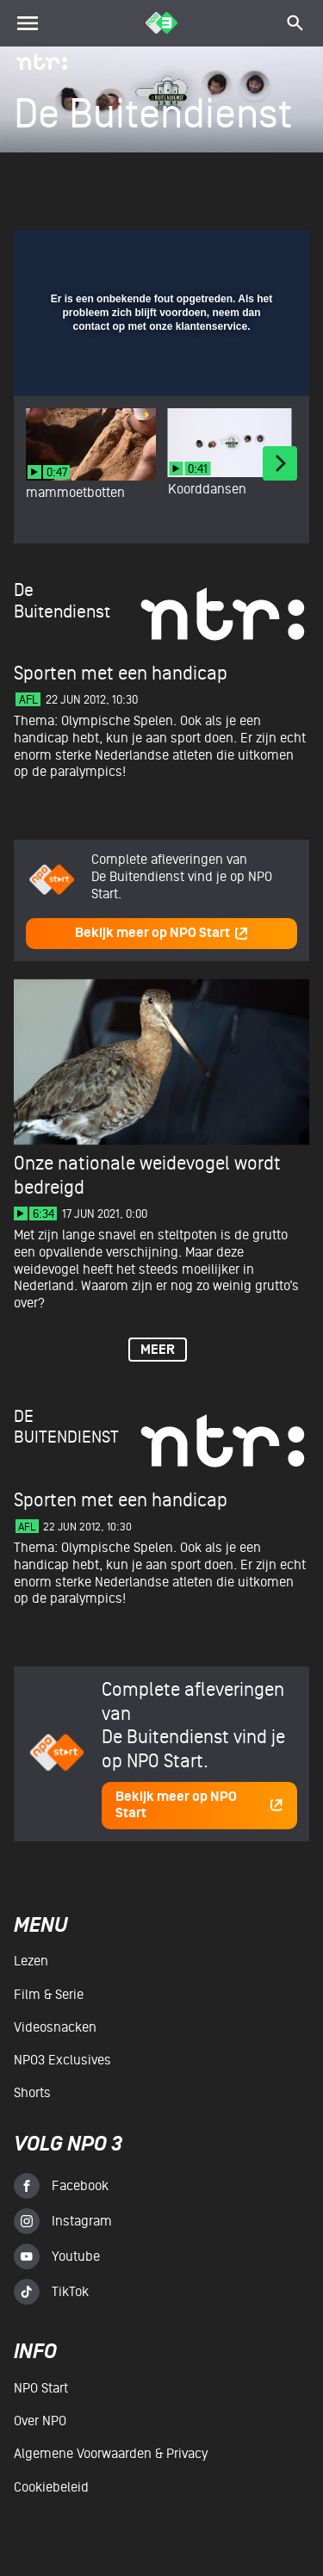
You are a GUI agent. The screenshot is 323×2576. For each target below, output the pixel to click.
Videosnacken (55, 2027)
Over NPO (40, 2421)
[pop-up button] (217, 253)
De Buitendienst (66, 1426)
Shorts (32, 2093)
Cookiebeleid (51, 2487)
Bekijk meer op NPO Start (162, 933)
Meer (157, 1350)
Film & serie (49, 1994)
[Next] (280, 463)
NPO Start (41, 2388)
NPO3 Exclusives (62, 2060)
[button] (251, 253)
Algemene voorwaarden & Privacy (111, 2453)
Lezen (31, 1961)
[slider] (159, 375)
